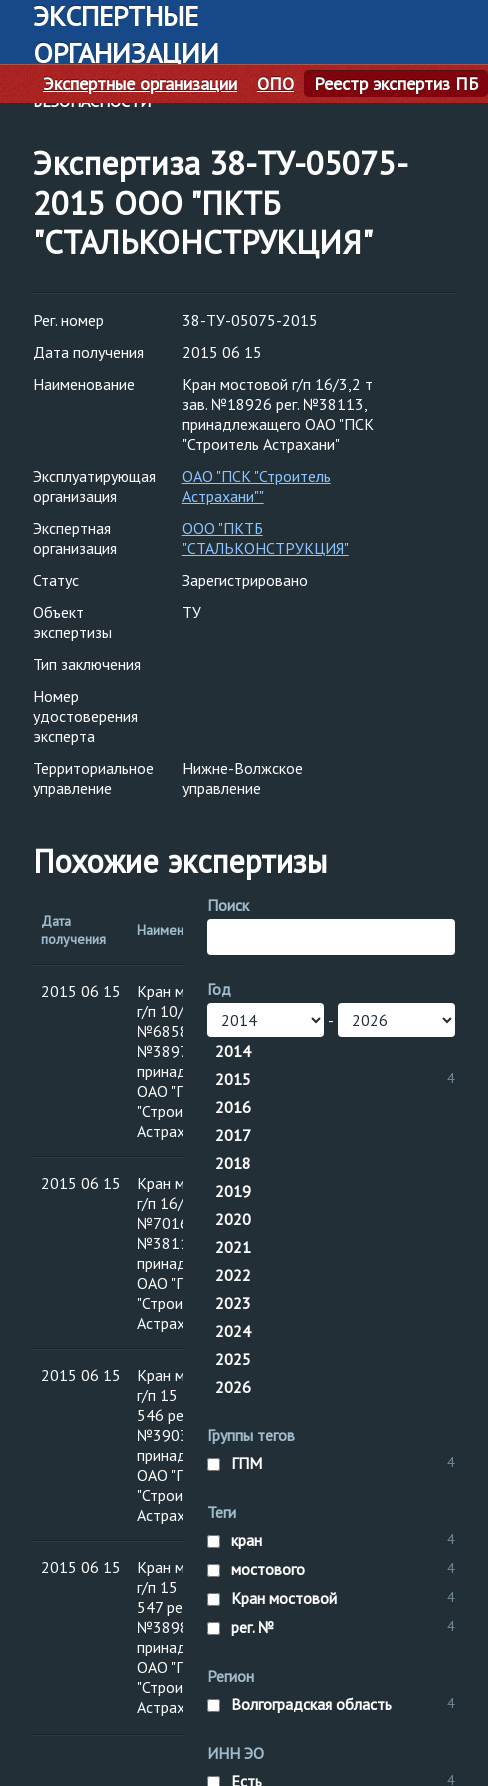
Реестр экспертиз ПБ (396, 84)
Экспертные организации (140, 84)
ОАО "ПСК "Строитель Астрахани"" (256, 486)
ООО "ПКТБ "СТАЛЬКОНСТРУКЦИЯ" (265, 538)
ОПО (275, 84)
